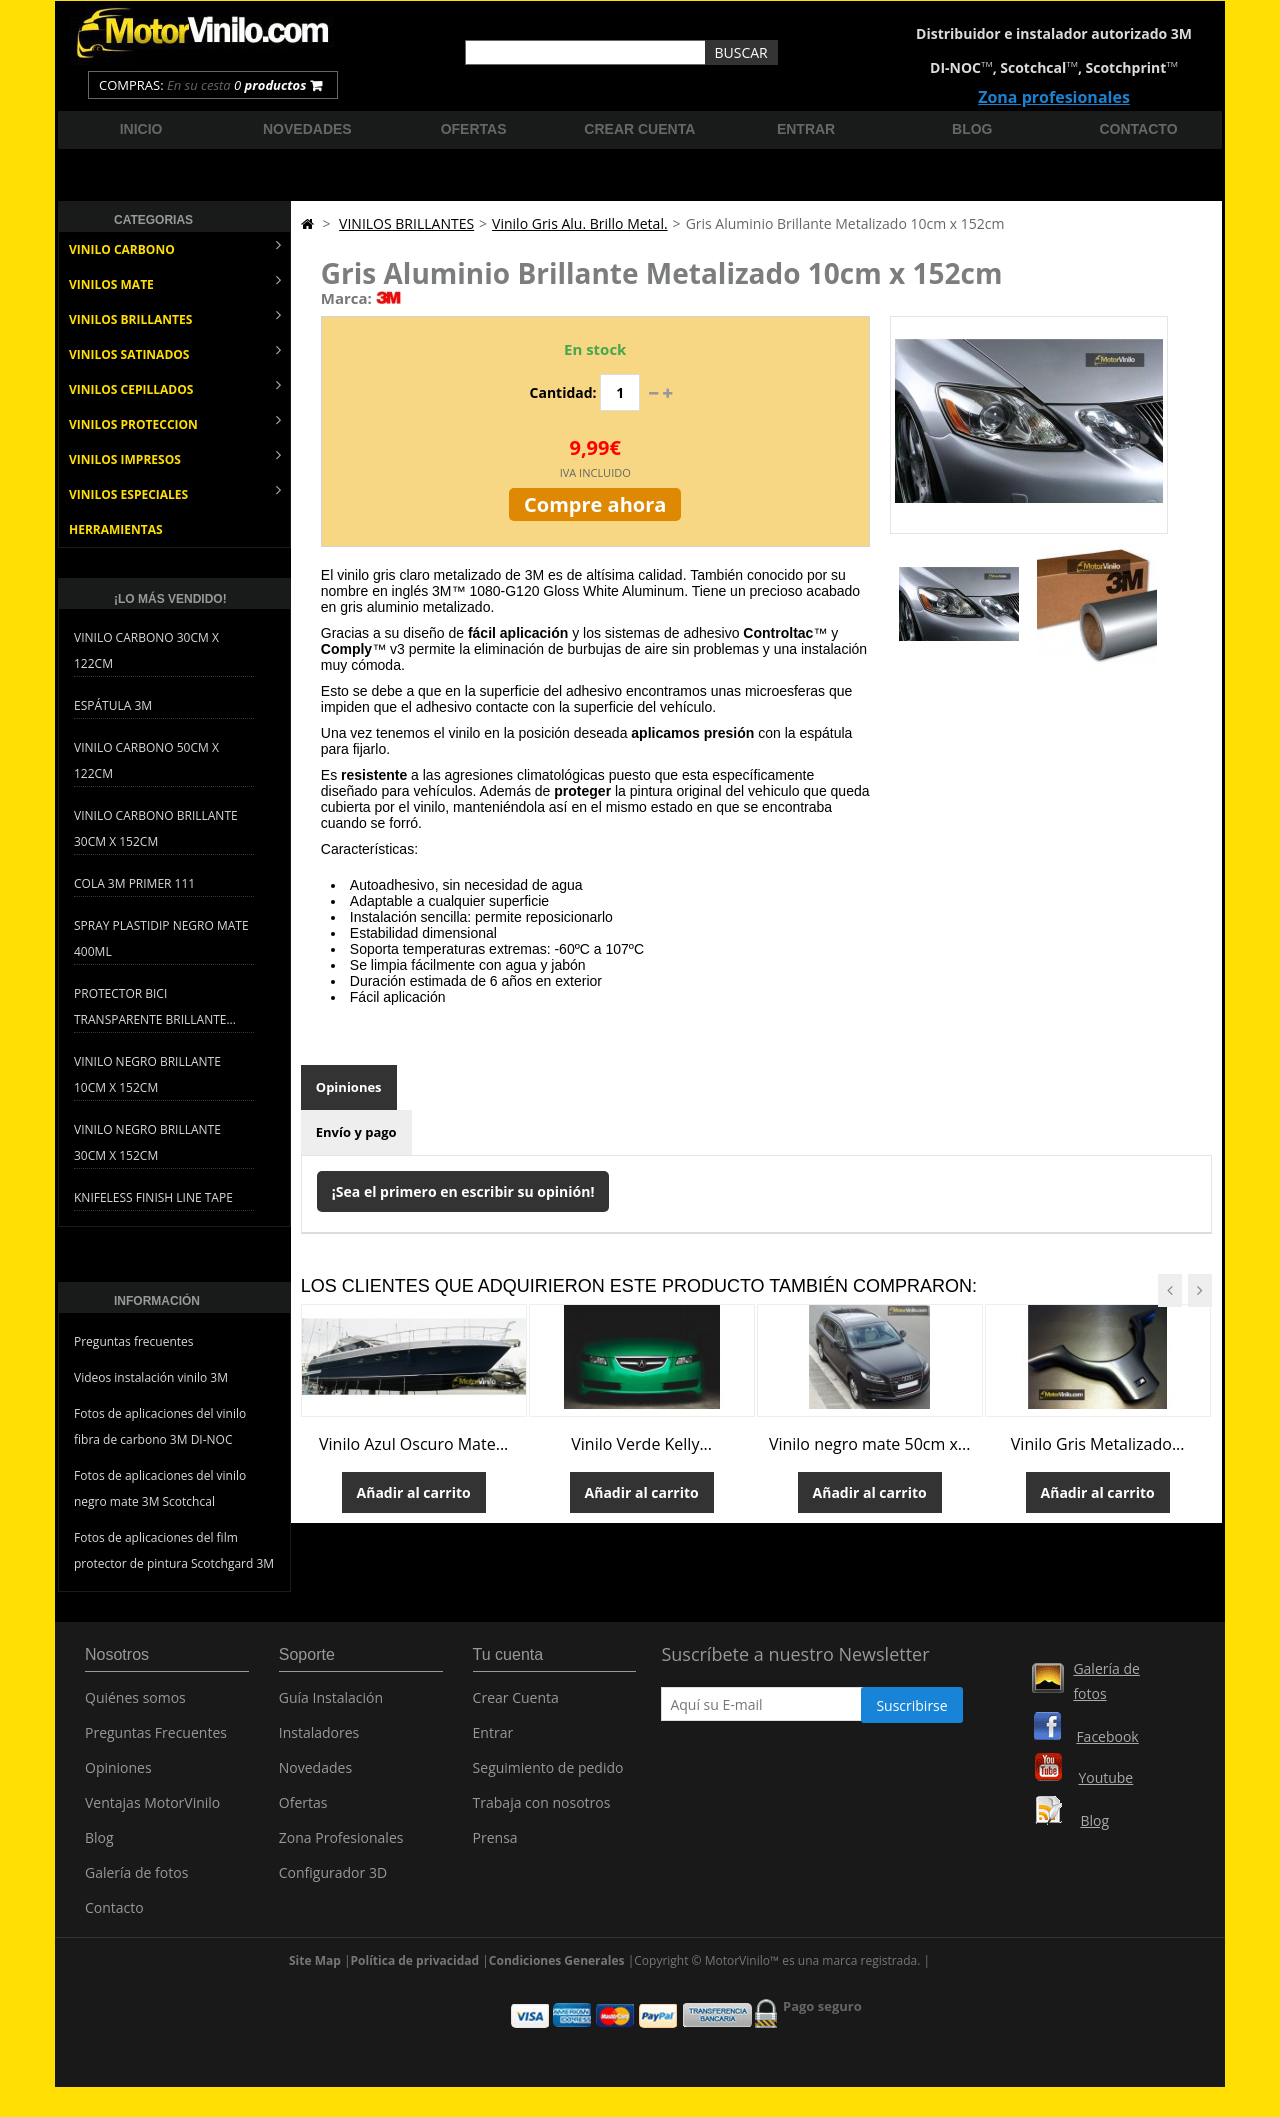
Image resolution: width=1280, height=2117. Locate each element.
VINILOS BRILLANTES (175, 317)
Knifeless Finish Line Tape (153, 1197)
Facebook (1107, 1736)
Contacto (1139, 129)
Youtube (1105, 1777)
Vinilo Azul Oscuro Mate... (413, 1444)
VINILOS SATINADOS (175, 352)
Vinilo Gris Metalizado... (1098, 1444)
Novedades (307, 129)
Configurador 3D (333, 1879)
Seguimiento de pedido (548, 1774)
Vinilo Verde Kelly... (641, 1444)
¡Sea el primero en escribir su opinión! (463, 1191)
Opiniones (349, 1087)
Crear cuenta (639, 129)
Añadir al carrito (414, 1492)
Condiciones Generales (557, 1975)
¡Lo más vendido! (170, 599)
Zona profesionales (1054, 97)
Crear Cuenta (516, 1704)
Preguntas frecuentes (134, 1341)
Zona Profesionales (341, 1844)
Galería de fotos (136, 1879)
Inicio (141, 129)
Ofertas (474, 129)
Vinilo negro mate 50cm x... (870, 1444)
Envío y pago (356, 1132)
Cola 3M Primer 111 (134, 883)
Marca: (346, 298)
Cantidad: (563, 392)
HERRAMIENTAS (116, 529)
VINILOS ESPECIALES (175, 492)
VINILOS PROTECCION (175, 422)
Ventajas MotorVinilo (152, 1809)
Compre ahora (595, 504)
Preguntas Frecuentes (156, 1739)
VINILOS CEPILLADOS (175, 387)
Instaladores (319, 1739)
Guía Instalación (331, 1704)
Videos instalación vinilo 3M (151, 1377)
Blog (972, 129)
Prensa (495, 1844)
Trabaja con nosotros (542, 1809)
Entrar (806, 129)
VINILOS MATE (175, 282)
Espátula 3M (113, 705)
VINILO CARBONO (175, 247)
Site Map (315, 1975)
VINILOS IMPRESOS (175, 457)
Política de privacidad (415, 1975)
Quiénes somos (135, 1704)
